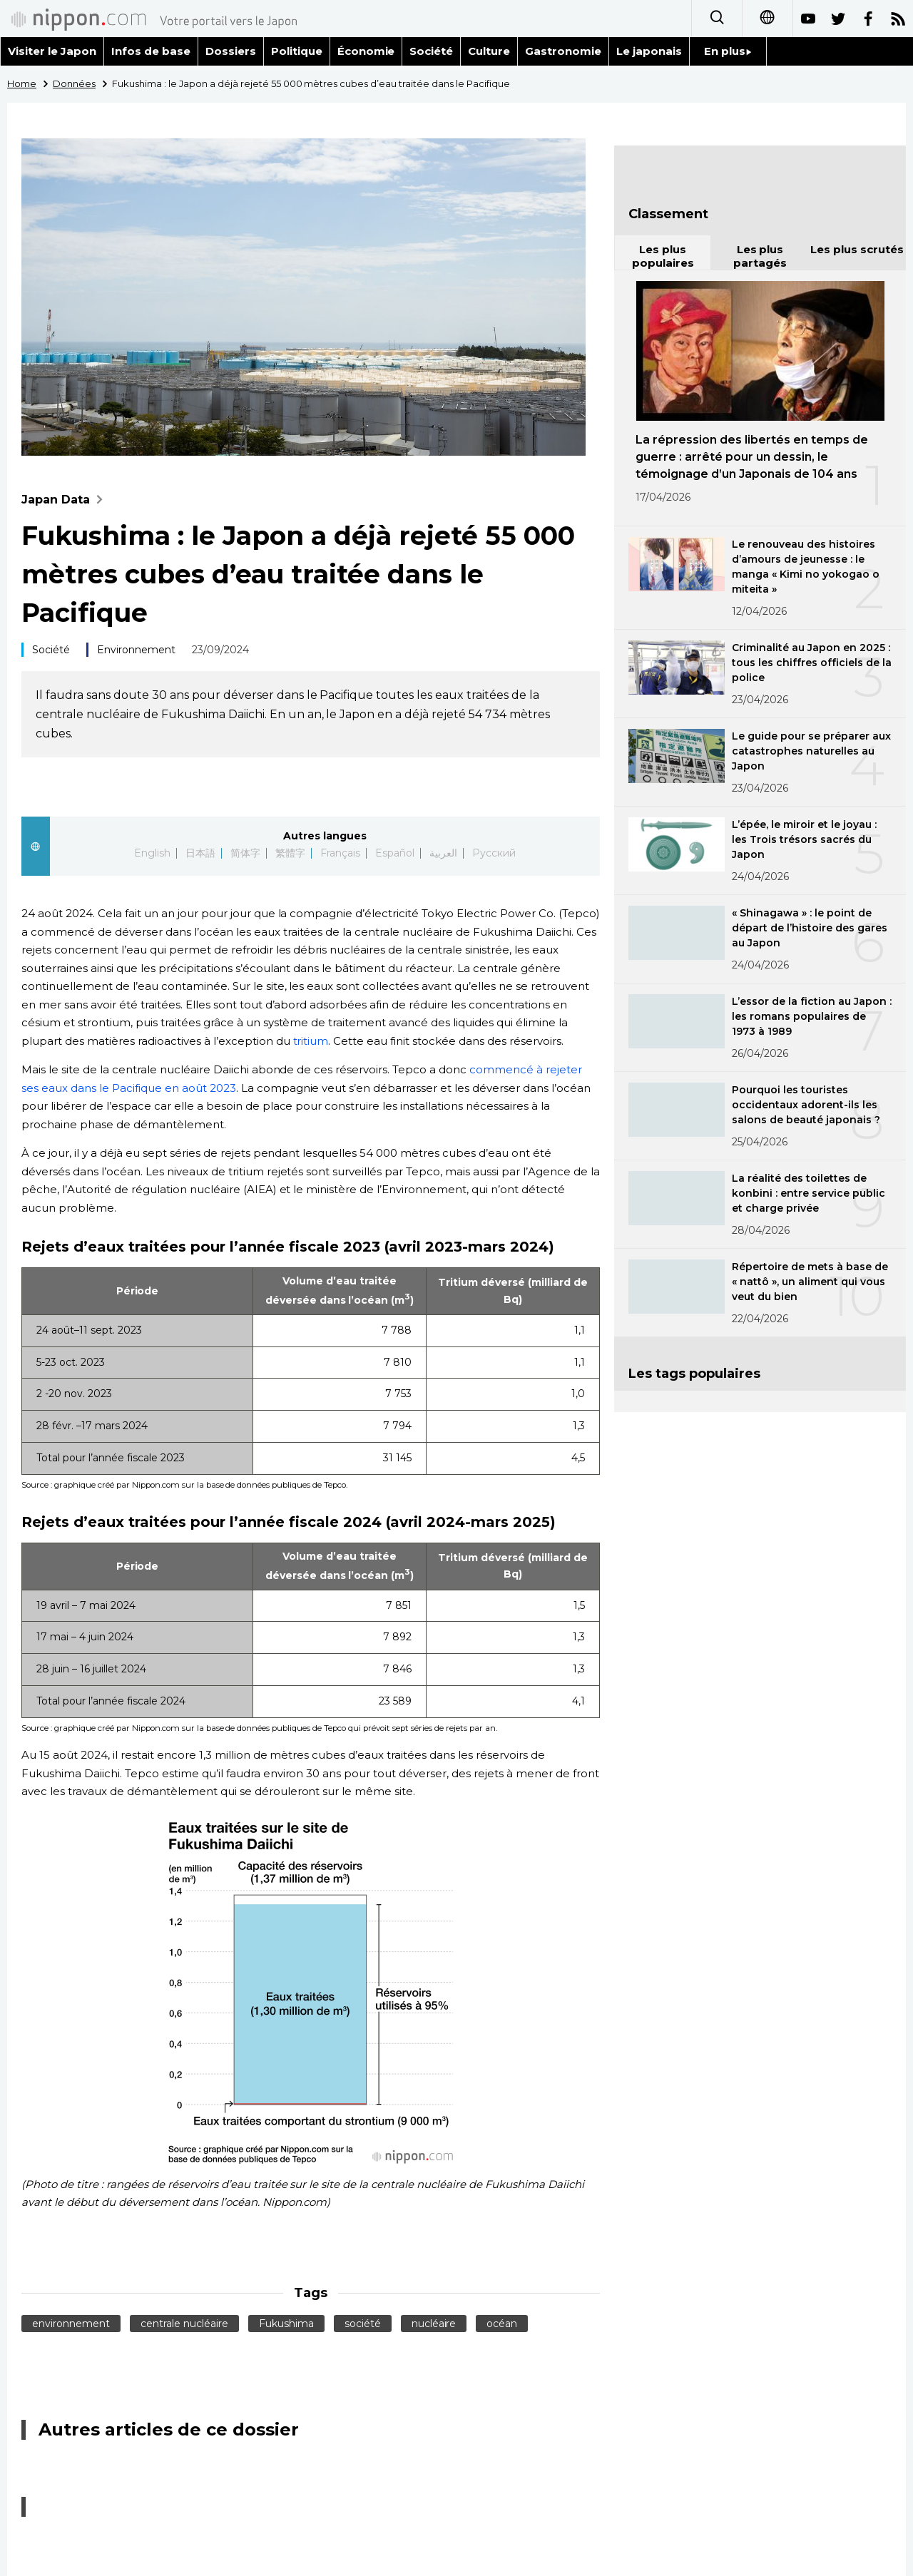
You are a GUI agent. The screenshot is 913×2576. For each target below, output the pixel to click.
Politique (296, 51)
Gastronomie (563, 51)
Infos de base (150, 51)
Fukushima (286, 2323)
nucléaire (434, 2323)
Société (431, 51)
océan (501, 2323)
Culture (489, 51)
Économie (366, 51)
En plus (728, 51)
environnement (71, 2323)
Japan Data (65, 499)
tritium (311, 1041)
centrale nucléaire (184, 2323)
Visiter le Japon (52, 51)
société (363, 2323)
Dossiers (230, 51)
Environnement (136, 649)
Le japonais (649, 51)
